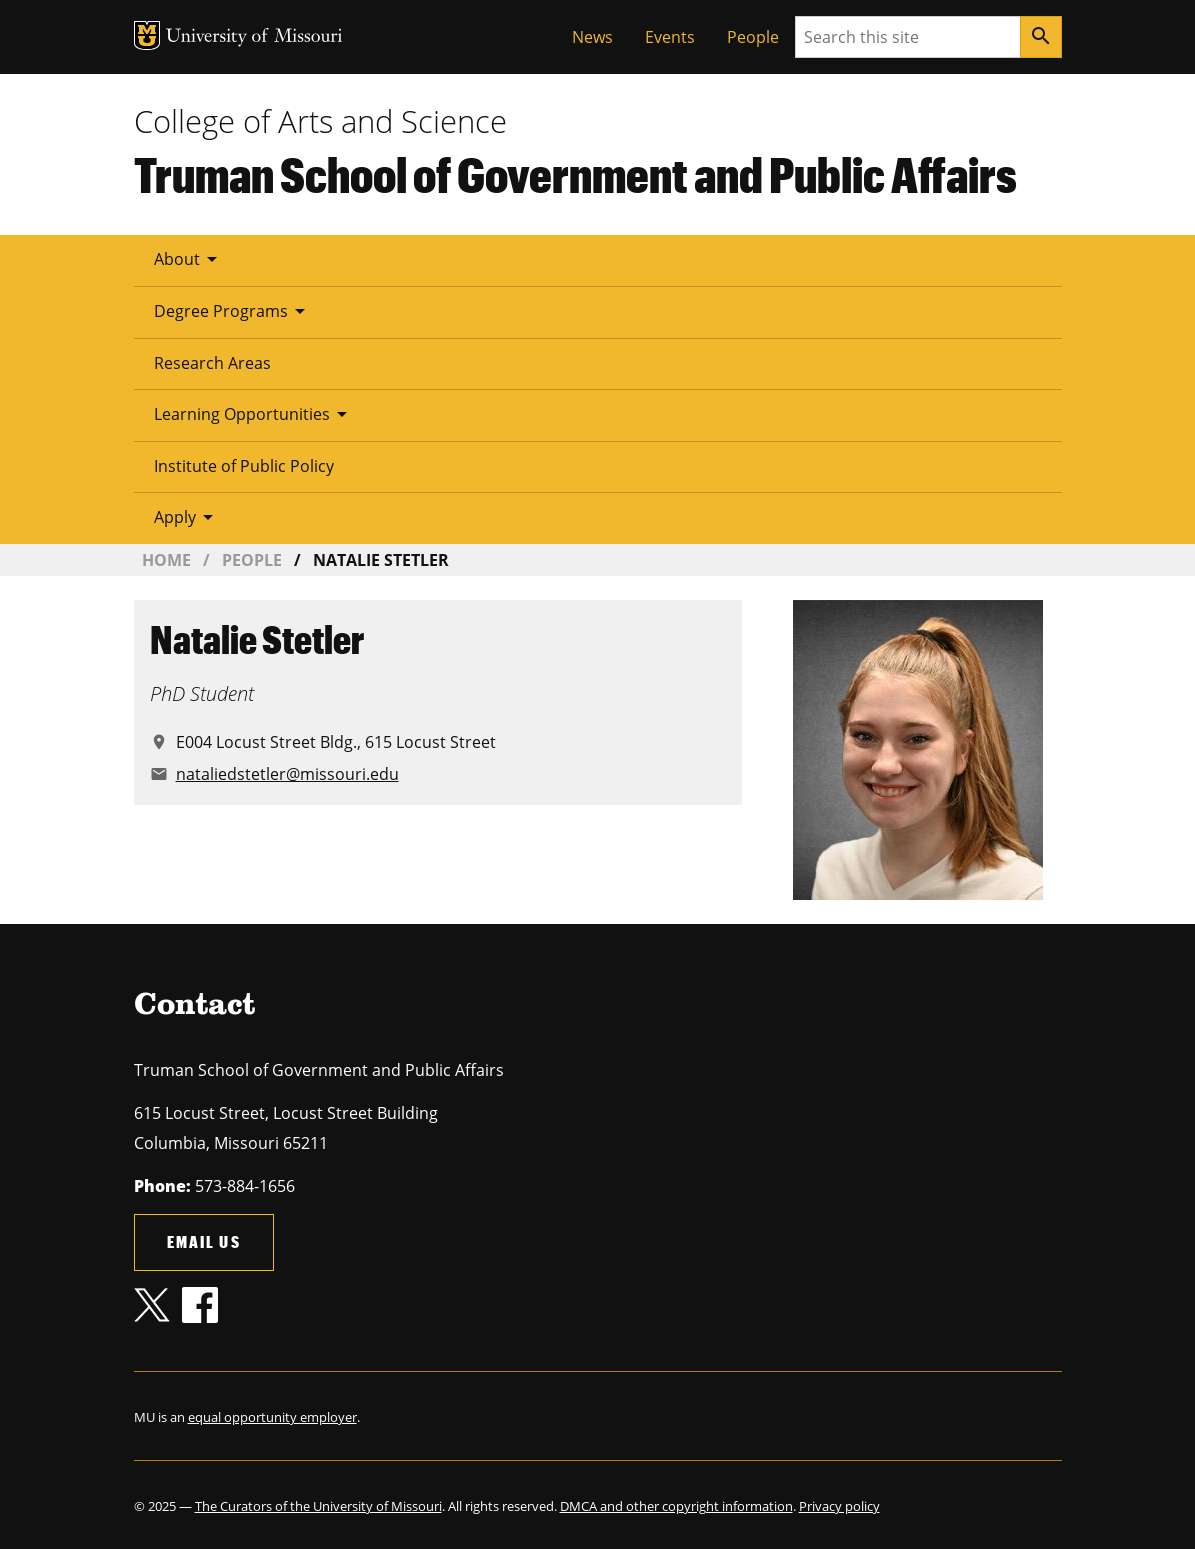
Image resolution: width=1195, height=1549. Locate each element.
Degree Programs (233, 311)
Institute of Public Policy (244, 466)
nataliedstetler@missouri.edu (287, 774)
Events (670, 37)
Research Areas (212, 363)
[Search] (1041, 37)
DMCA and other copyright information (676, 1506)
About (189, 259)
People (753, 37)
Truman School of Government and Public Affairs (575, 174)
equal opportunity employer (272, 1417)
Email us (204, 1241)
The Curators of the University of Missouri (318, 1506)
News (592, 37)
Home (166, 560)
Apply (187, 517)
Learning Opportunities (254, 414)
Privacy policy (839, 1506)
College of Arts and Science (320, 121)
